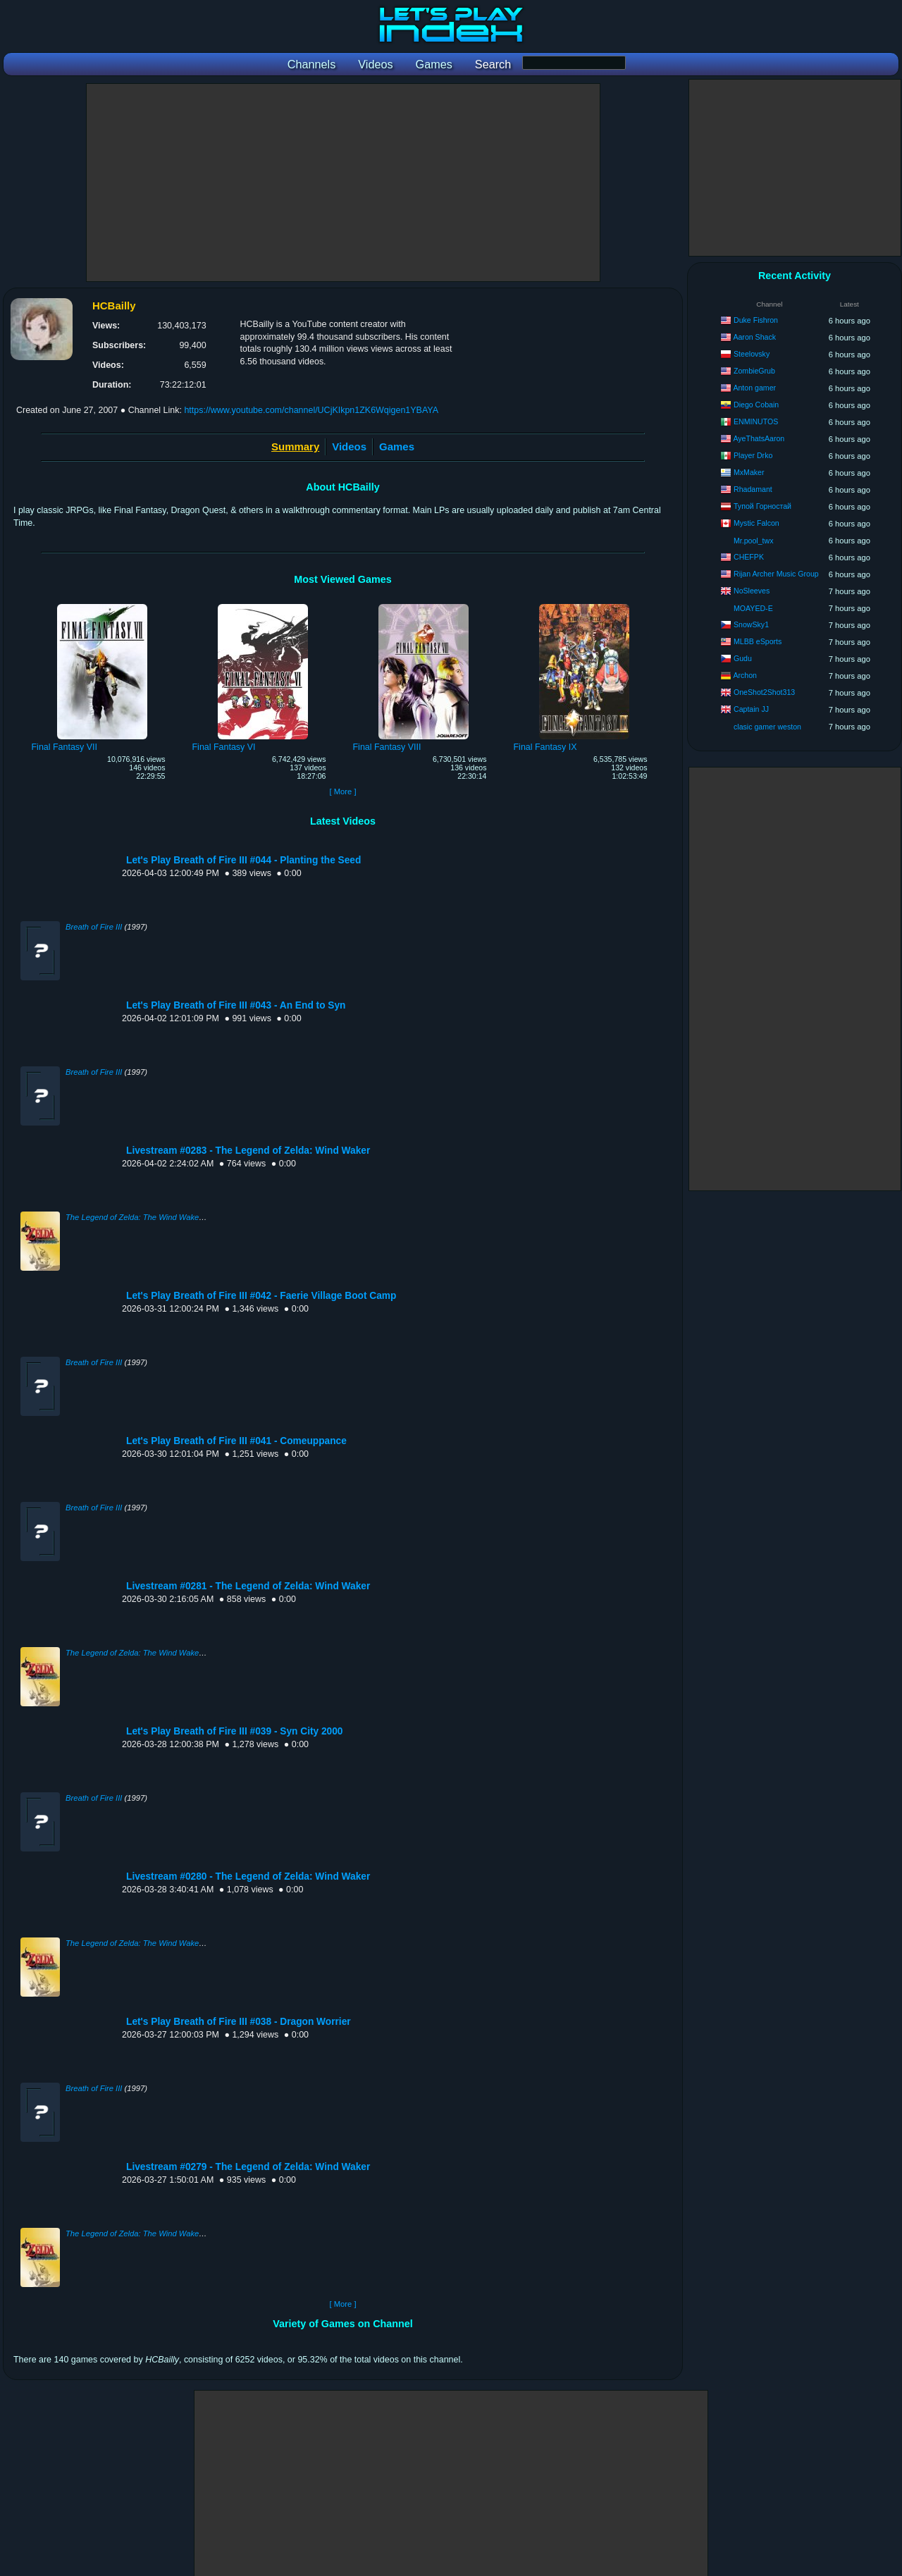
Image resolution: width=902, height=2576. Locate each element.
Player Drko (753, 455)
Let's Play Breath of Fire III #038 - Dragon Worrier (238, 2021)
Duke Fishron (756, 320)
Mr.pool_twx (754, 540)
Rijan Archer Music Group (776, 573)
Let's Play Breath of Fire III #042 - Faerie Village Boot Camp (261, 1295)
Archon (745, 675)
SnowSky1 (751, 624)
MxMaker (749, 472)
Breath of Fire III (94, 927)
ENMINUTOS (756, 421)
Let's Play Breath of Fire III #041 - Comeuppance (236, 1441)
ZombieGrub (754, 370)
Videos (349, 446)
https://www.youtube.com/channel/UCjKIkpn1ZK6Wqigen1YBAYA (311, 410)
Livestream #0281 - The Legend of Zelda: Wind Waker (248, 1586)
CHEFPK (749, 557)
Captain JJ (751, 709)
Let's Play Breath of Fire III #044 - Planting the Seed (243, 860)
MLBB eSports (757, 641)
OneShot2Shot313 (764, 692)
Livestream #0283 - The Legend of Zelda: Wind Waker (248, 1150)
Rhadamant (753, 489)
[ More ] (342, 791)
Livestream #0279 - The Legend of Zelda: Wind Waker (248, 2167)
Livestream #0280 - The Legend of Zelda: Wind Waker (248, 1876)
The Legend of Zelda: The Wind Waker (134, 1217)
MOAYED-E (753, 608)
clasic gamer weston (767, 726)
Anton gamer (754, 387)
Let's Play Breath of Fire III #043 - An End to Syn (236, 1005)
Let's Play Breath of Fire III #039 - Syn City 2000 (234, 1731)
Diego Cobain (756, 404)
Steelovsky (752, 354)
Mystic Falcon (756, 523)
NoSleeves (752, 590)
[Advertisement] (343, 182)
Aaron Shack (754, 337)
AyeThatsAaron (758, 438)
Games (396, 446)
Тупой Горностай (762, 506)
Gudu (743, 658)
